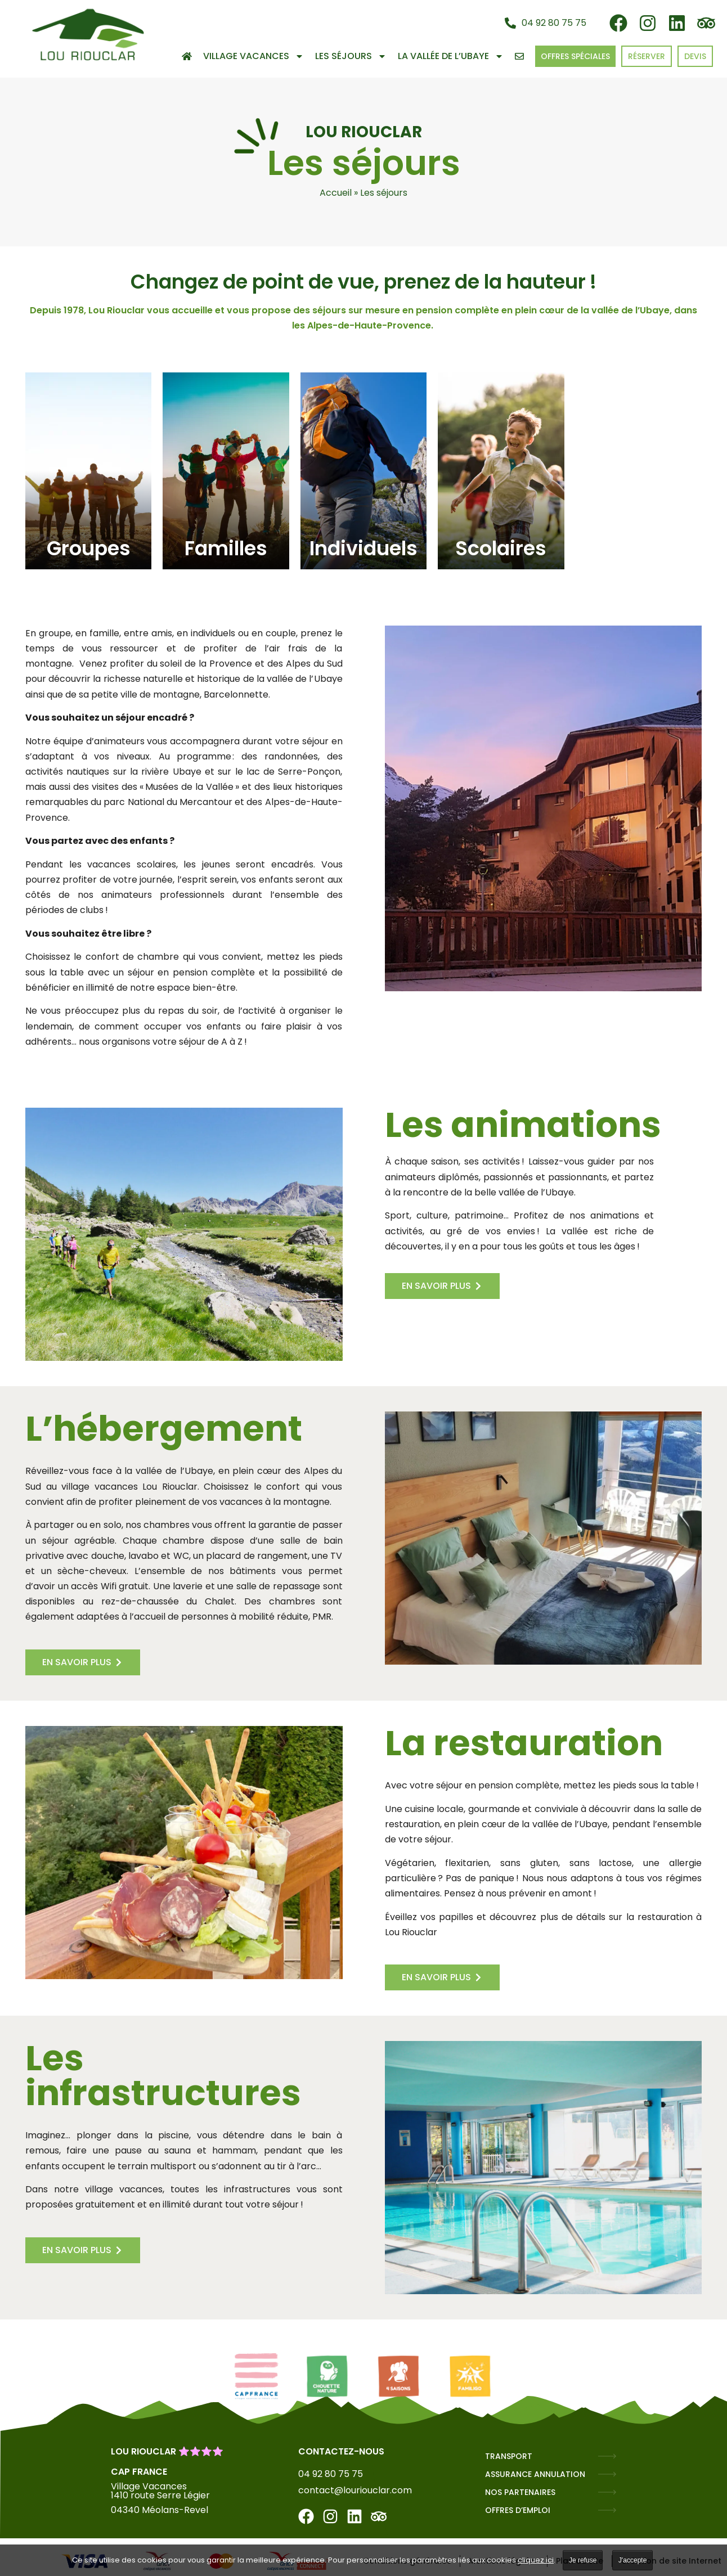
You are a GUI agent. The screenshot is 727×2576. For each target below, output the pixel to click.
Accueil (336, 192)
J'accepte (632, 2560)
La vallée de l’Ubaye (451, 56)
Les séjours (351, 56)
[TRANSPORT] (607, 2456)
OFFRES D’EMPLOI (517, 2510)
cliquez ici (536, 2560)
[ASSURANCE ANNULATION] (607, 2474)
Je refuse (582, 2560)
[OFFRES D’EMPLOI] (607, 2510)
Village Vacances (253, 56)
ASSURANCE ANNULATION (535, 2474)
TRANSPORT (508, 2456)
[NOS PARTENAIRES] (607, 2492)
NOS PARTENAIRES (520, 2492)
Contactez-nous (341, 2451)
